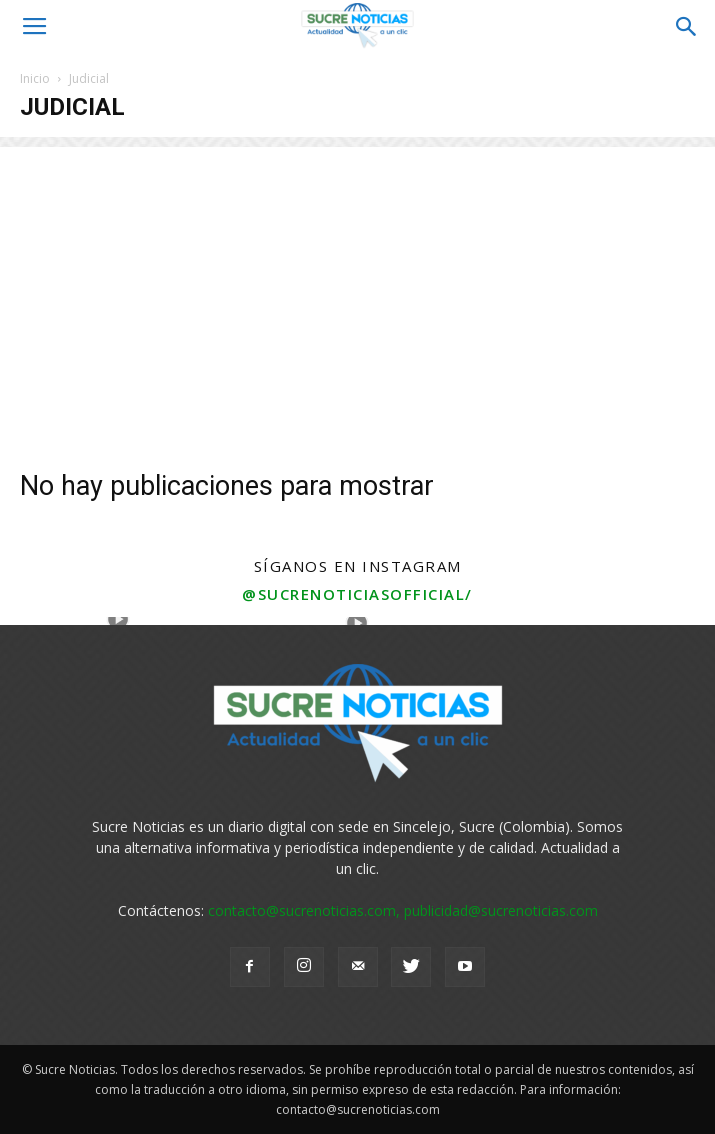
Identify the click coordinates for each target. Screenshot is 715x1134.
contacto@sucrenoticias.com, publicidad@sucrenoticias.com (403, 910)
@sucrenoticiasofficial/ (357, 594)
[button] (687, 27)
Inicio (35, 78)
